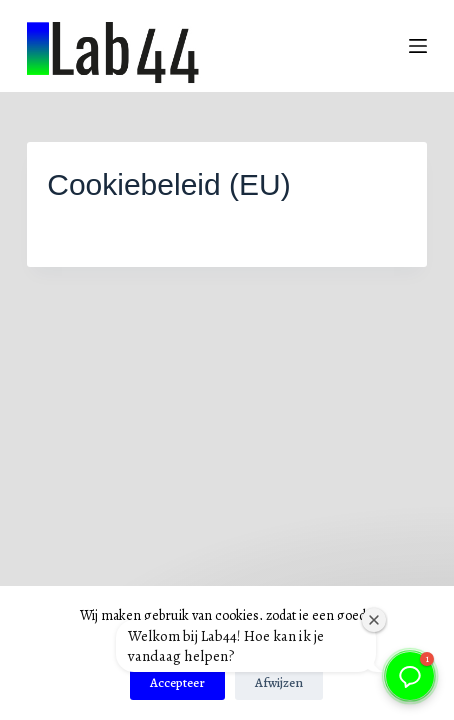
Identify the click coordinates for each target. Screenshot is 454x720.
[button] (410, 676)
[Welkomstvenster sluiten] (374, 620)
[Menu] (418, 46)
